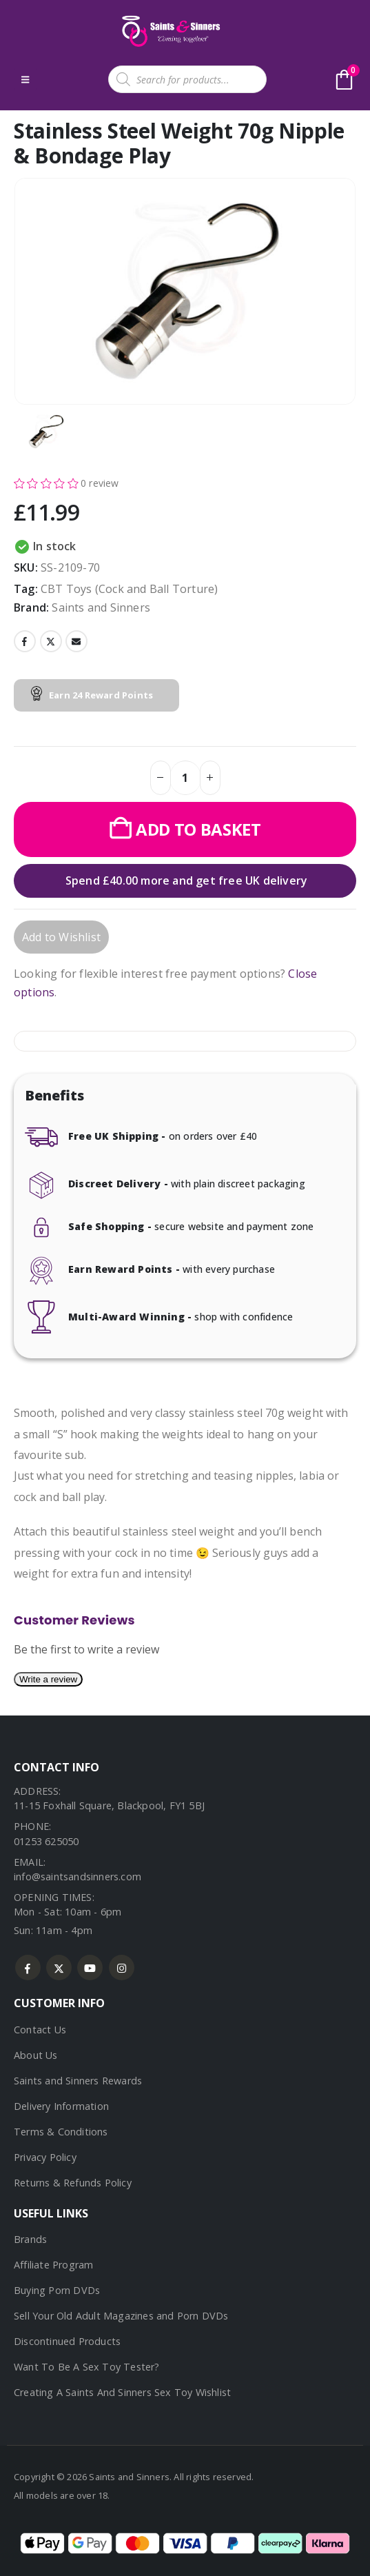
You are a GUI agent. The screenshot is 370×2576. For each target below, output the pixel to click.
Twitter (51, 641)
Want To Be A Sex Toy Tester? (87, 2366)
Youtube (90, 1967)
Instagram (121, 1967)
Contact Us (40, 2029)
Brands (30, 2239)
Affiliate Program (53, 2264)
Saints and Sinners (101, 607)
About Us (36, 2055)
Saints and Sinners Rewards (78, 2080)
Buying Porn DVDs (57, 2290)
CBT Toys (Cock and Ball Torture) (129, 588)
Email (76, 641)
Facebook (25, 641)
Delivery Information (61, 2106)
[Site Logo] (169, 31)
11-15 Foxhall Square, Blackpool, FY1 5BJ (109, 1805)
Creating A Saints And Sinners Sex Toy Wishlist (122, 2392)
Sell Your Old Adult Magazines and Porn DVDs (121, 2315)
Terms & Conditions (61, 2131)
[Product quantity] (185, 778)
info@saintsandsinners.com (77, 1876)
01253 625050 (46, 1841)
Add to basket (198, 829)
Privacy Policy (45, 2157)
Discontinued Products (67, 2341)
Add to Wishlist (61, 937)
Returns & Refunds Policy (73, 2182)
